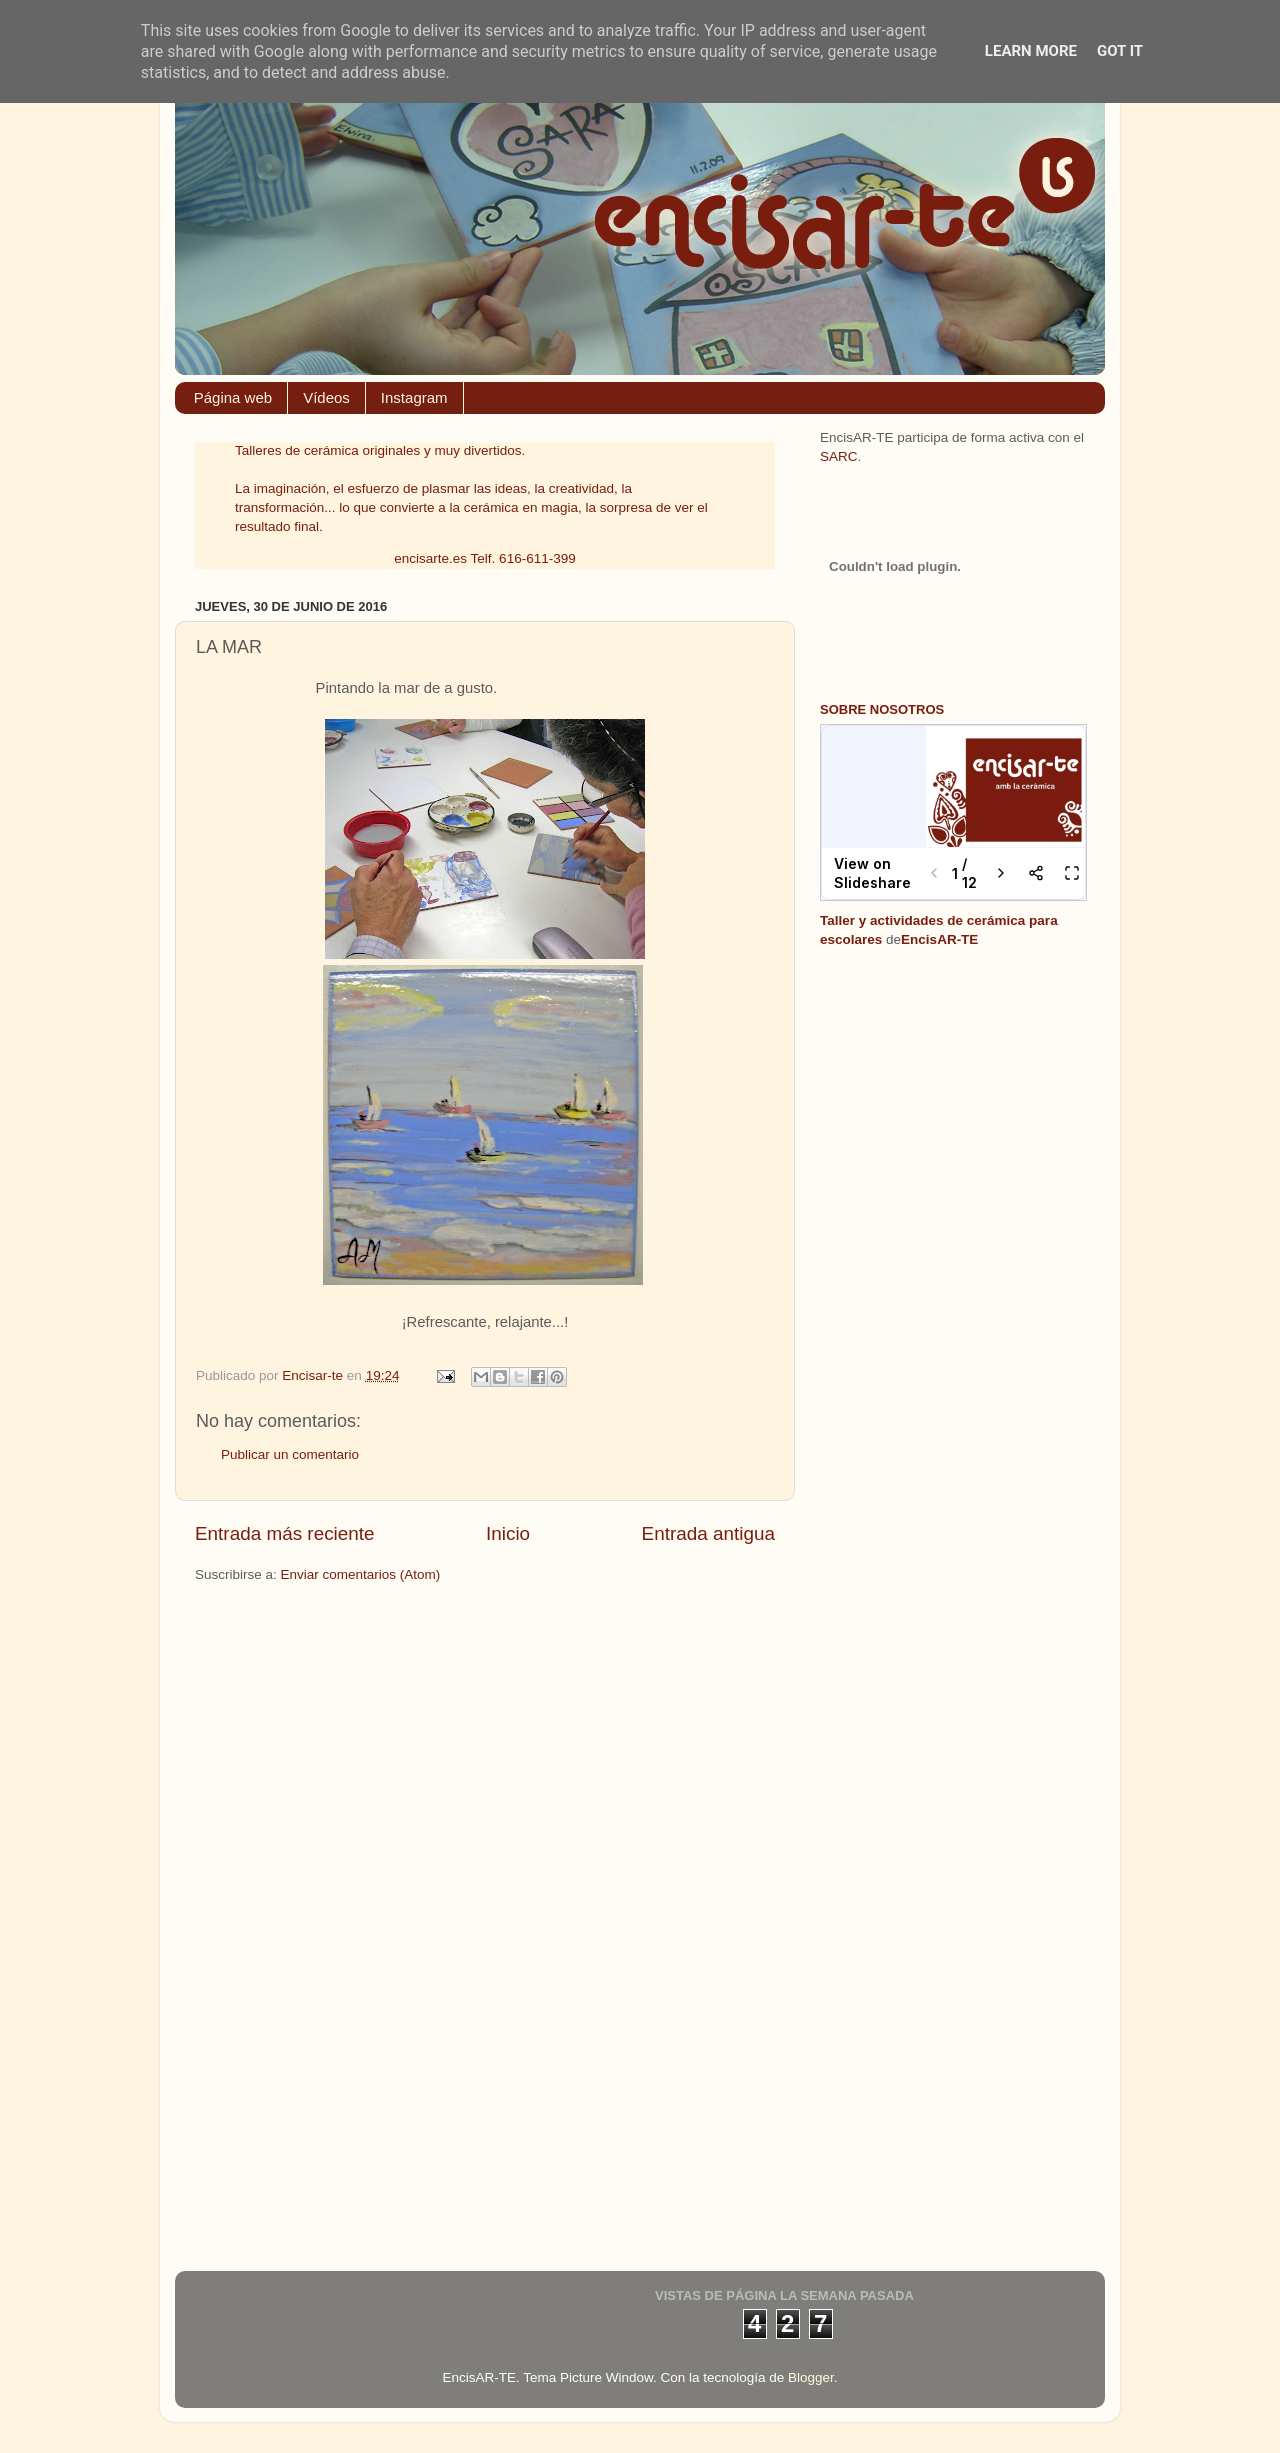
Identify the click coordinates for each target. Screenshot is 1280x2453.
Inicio (508, 1533)
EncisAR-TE (939, 939)
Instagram (414, 397)
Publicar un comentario (290, 1454)
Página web (233, 397)
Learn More (1031, 51)
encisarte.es (430, 558)
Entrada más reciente (285, 1533)
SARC (839, 456)
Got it (1120, 51)
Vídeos (326, 397)
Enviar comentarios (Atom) (361, 1574)
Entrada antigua (708, 1533)
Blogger (811, 2377)
